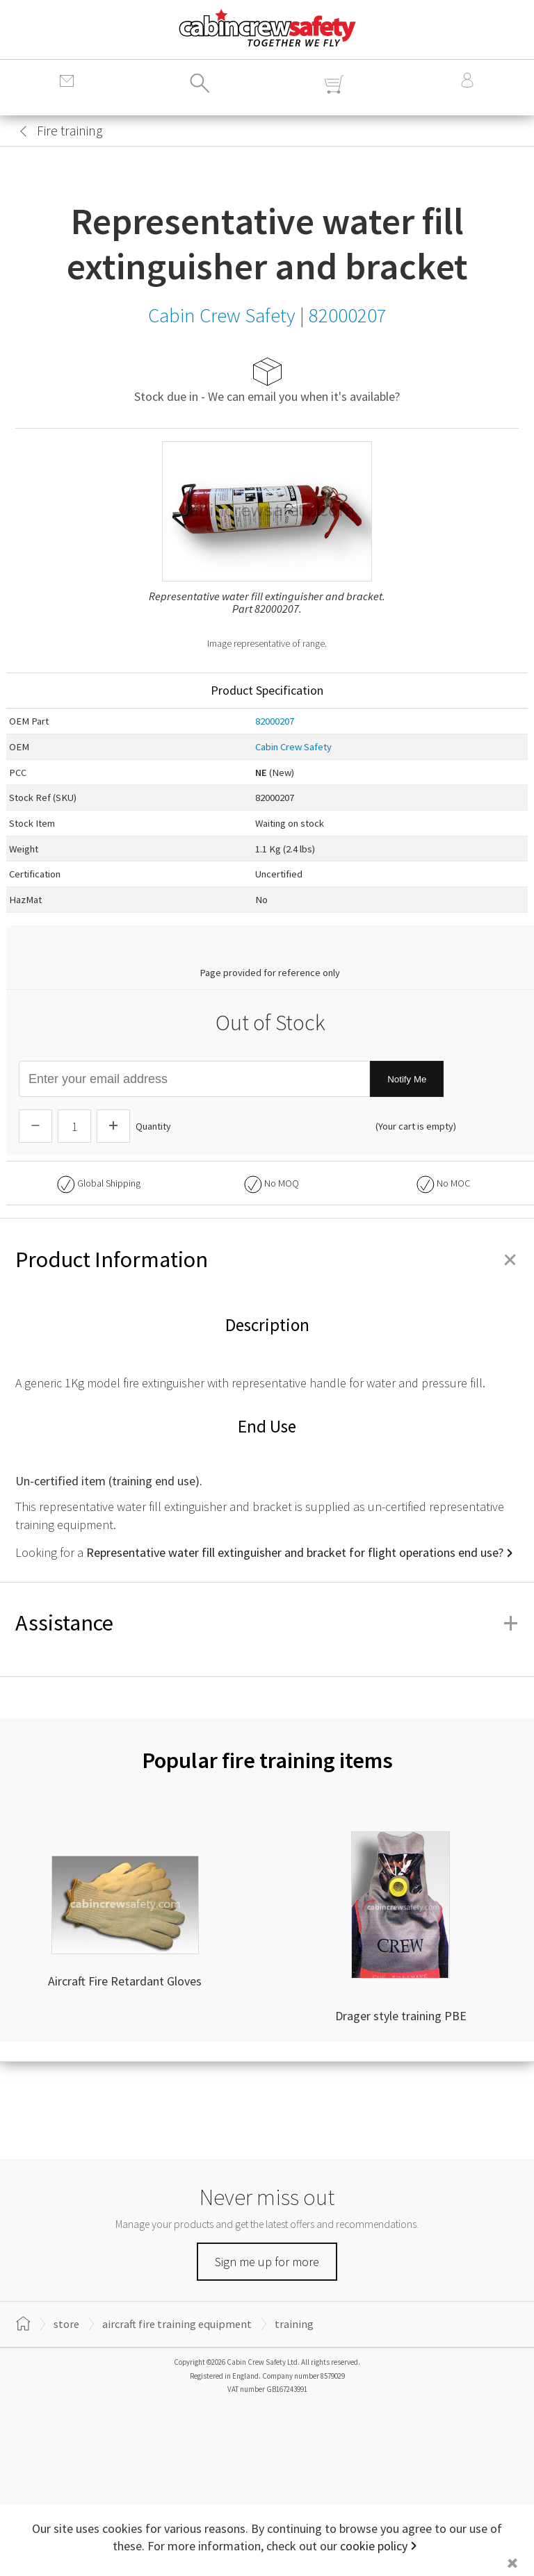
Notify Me (406, 1079)
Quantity (153, 1126)
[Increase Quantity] (113, 1126)
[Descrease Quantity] (35, 1126)
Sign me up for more (267, 2262)
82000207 (274, 721)
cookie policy (373, 2546)
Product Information (267, 1259)
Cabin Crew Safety (293, 747)
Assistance (267, 1623)
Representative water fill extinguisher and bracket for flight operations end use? (294, 1552)
